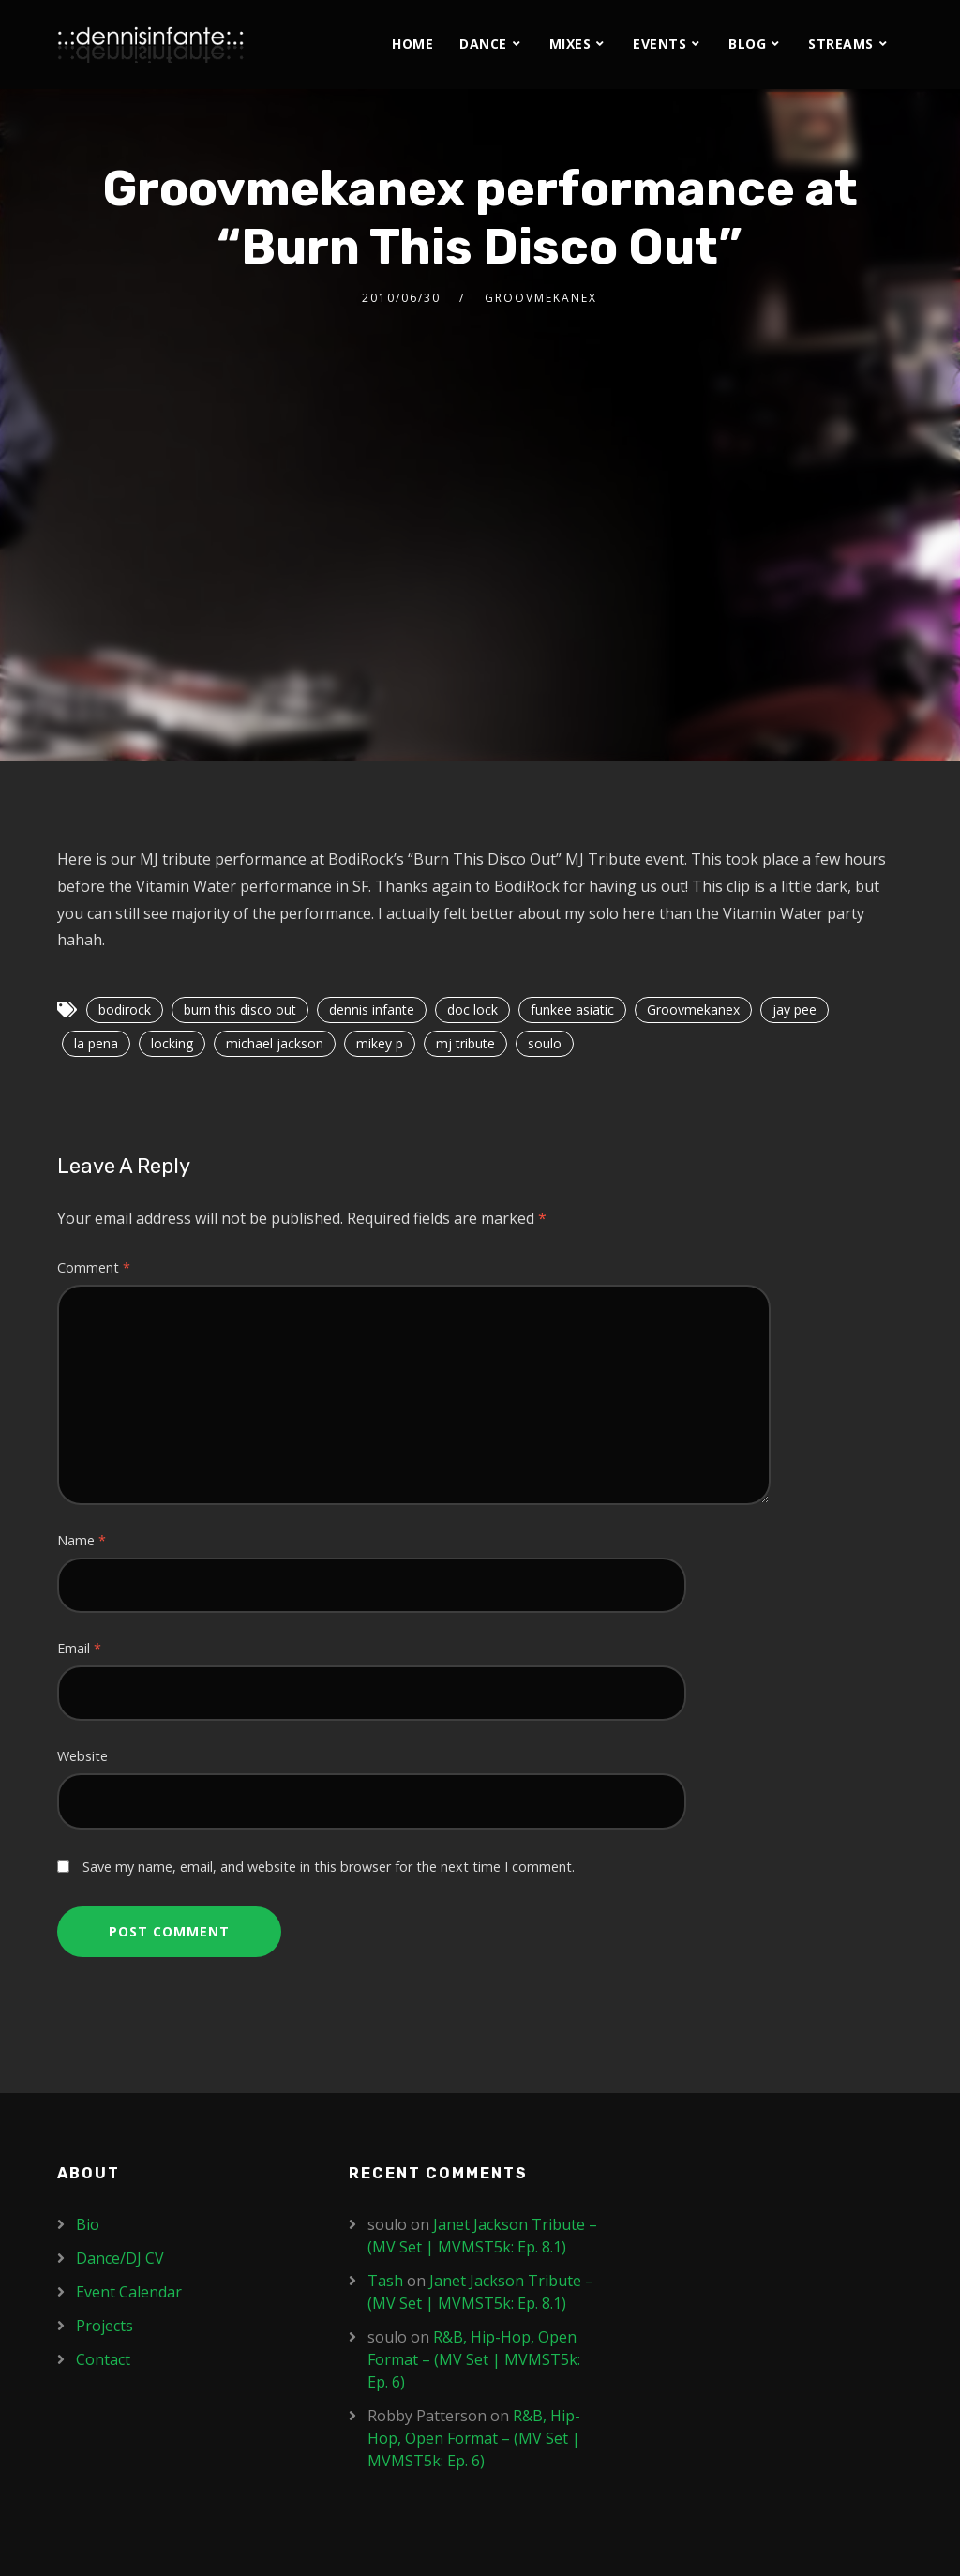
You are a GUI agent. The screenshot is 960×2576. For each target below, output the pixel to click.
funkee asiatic (572, 1009)
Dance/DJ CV (120, 2258)
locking (172, 1043)
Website (82, 1756)
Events (659, 44)
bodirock (124, 1009)
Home (412, 44)
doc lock (472, 1009)
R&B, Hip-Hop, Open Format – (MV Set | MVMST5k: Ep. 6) (474, 2359)
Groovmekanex (541, 298)
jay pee (794, 1009)
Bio (87, 2224)
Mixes (570, 44)
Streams (841, 44)
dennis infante (371, 1009)
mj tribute (465, 1043)
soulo (545, 1043)
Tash (385, 2280)
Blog (747, 44)
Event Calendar (129, 2292)
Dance (483, 44)
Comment (93, 1267)
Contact (103, 2359)
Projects (104, 2325)
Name (81, 1540)
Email (79, 1648)
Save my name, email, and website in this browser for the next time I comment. (328, 1867)
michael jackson (274, 1043)
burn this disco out (240, 1009)
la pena (96, 1043)
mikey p (379, 1043)
